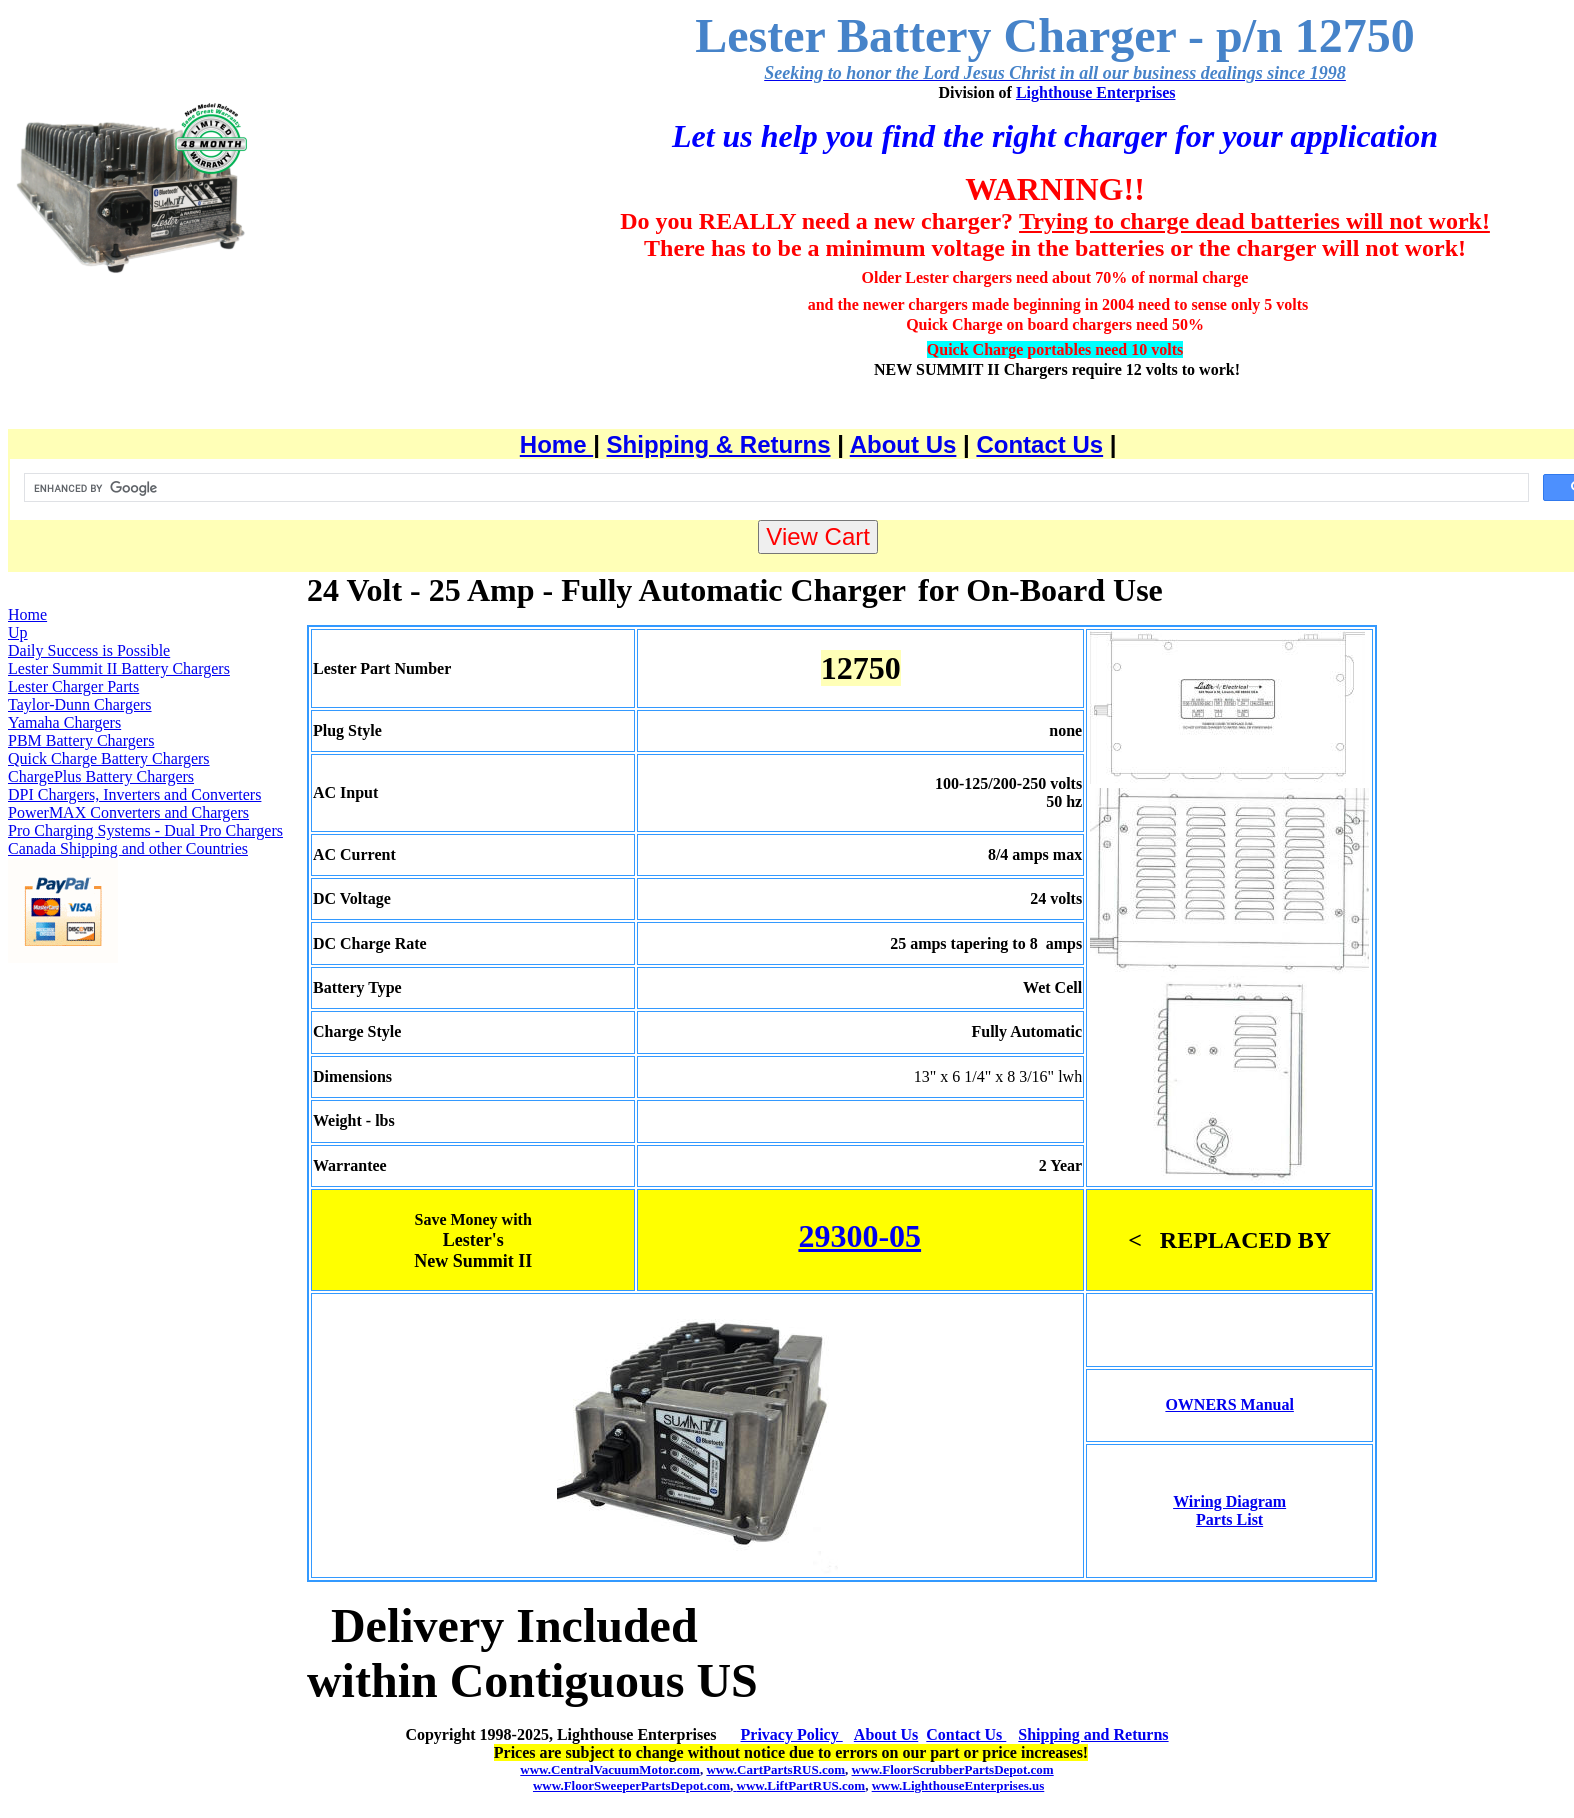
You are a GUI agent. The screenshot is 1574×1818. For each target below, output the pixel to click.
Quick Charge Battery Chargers (109, 758)
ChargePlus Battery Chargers (101, 776)
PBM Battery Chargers (81, 740)
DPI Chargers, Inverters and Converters (134, 794)
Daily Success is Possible (89, 650)
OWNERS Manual (1229, 1404)
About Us (903, 444)
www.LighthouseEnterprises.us (958, 1785)
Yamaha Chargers (64, 722)
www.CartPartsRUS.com (775, 1769)
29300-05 (859, 1236)
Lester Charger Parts (73, 686)
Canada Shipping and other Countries (128, 848)
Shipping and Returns (1093, 1734)
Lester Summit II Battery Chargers (119, 668)
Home (556, 444)
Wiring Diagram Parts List (1229, 1510)
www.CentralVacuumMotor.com (610, 1769)
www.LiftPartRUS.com (799, 1785)
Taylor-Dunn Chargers (80, 704)
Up (18, 632)
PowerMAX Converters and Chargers (128, 812)
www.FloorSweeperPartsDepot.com (631, 1785)
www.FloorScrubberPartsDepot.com (953, 1769)
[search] (774, 488)
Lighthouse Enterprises (1096, 92)
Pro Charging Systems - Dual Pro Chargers (145, 830)
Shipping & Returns (719, 444)
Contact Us (1039, 444)
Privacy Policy (792, 1734)
